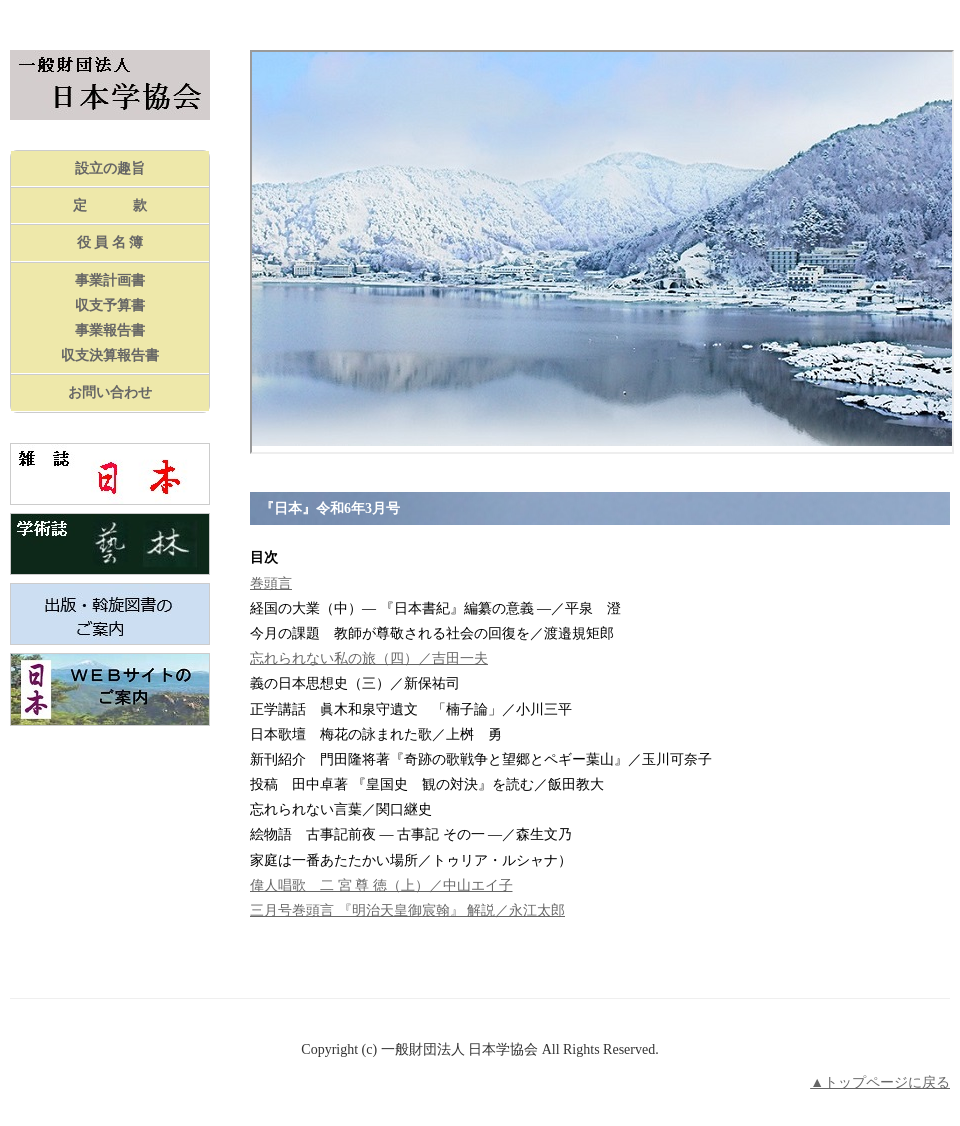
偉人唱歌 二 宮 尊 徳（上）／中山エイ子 (381, 885)
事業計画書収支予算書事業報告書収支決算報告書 (110, 318)
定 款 (110, 205)
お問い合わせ (110, 392)
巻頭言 (271, 583)
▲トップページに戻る (880, 1082)
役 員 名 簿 (110, 242)
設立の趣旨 (110, 168)
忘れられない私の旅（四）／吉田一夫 (369, 658)
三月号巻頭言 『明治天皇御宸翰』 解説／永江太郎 (407, 910)
